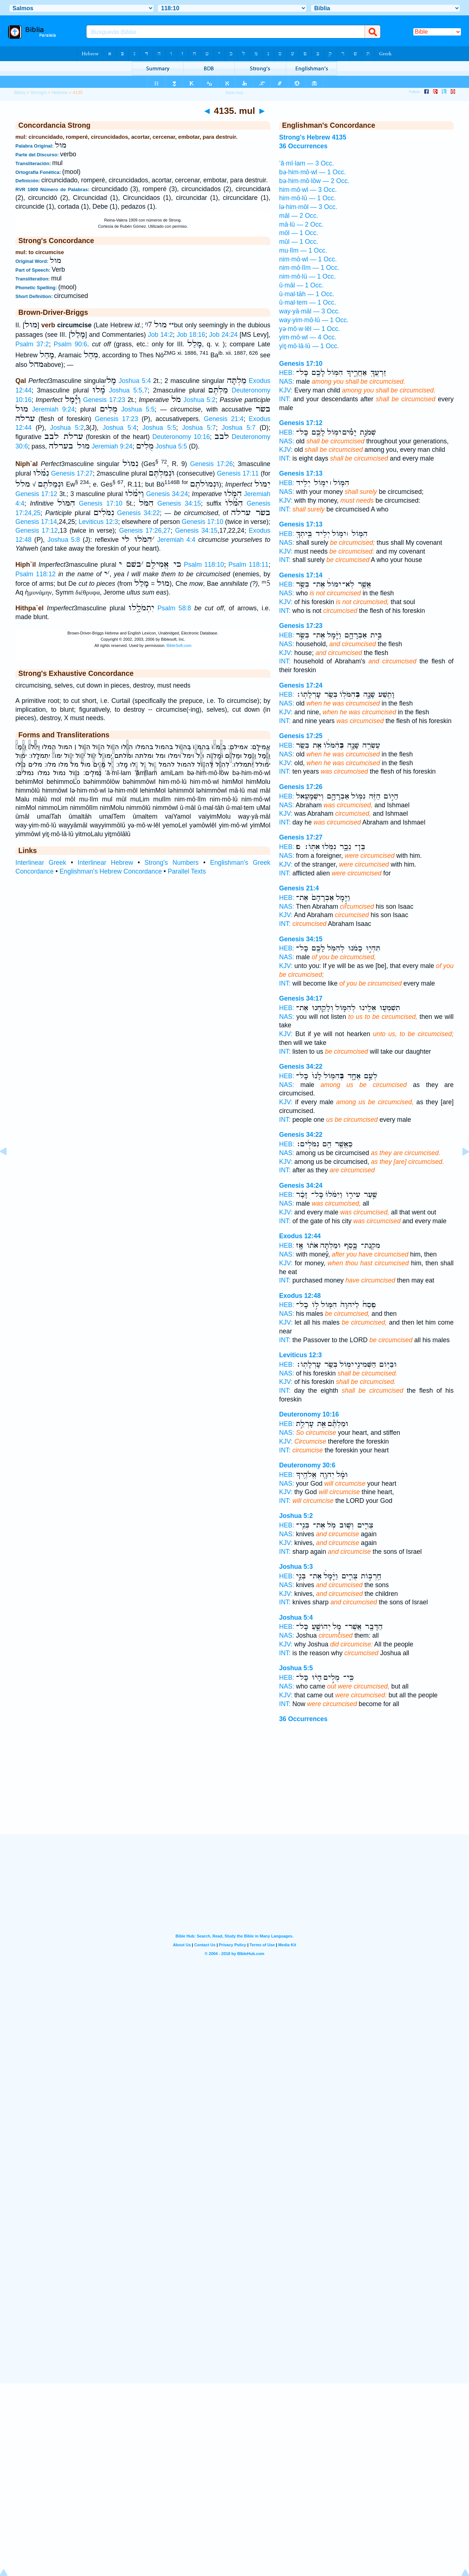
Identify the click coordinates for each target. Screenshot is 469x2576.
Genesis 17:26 (211, 464)
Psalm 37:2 (32, 344)
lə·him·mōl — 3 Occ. (308, 207)
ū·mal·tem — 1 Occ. (307, 302)
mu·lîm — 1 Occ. (303, 250)
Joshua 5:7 (199, 427)
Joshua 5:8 (63, 539)
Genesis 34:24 (167, 494)
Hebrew (59, 92)
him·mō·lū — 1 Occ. (307, 198)
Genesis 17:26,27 (144, 530)
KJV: (286, 390)
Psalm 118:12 (35, 574)
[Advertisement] (234, 1789)
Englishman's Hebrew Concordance (111, 871)
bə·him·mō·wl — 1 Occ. (312, 172)
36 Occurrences (303, 1719)
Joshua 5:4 (135, 380)
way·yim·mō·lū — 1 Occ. (314, 320)
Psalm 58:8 (174, 608)
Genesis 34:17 (300, 998)
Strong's (38, 92)
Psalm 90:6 (70, 344)
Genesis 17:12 (36, 494)
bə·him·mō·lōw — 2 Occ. (314, 181)
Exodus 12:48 (300, 1295)
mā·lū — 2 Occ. (301, 224)
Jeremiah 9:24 (53, 409)
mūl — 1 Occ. (298, 241)
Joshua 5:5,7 (128, 390)
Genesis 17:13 (300, 473)
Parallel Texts (187, 871)
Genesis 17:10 (100, 503)
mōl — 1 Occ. (298, 233)
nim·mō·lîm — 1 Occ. (309, 267)
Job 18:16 (191, 334)
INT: (285, 399)
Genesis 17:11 (238, 473)
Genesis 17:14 (36, 521)
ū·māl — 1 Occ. (301, 285)
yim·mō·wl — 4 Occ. (307, 337)
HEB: (286, 372)
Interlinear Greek (40, 862)
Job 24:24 (223, 334)
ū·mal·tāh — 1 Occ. (307, 294)
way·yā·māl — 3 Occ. (309, 311)
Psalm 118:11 (248, 564)
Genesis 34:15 (179, 503)
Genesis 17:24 (300, 685)
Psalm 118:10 (204, 564)
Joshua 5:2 (200, 399)
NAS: (286, 381)
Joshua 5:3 (296, 1566)
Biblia (19, 92)
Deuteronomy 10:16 (181, 436)
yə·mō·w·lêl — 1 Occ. (309, 328)
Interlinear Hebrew (105, 862)
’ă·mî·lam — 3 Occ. (306, 163)
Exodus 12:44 (300, 1236)
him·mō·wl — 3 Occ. (308, 189)
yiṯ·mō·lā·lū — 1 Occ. (309, 346)
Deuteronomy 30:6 (307, 1465)
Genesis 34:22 (138, 513)
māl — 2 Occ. (298, 215)
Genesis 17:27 (72, 473)
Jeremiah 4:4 (176, 539)
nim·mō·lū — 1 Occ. (307, 276)
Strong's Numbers (171, 862)
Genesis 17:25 (300, 736)
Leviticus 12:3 (98, 521)
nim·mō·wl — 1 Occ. (308, 259)
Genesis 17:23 (104, 399)
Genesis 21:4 (223, 418)
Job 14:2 (160, 334)
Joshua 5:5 (138, 409)
